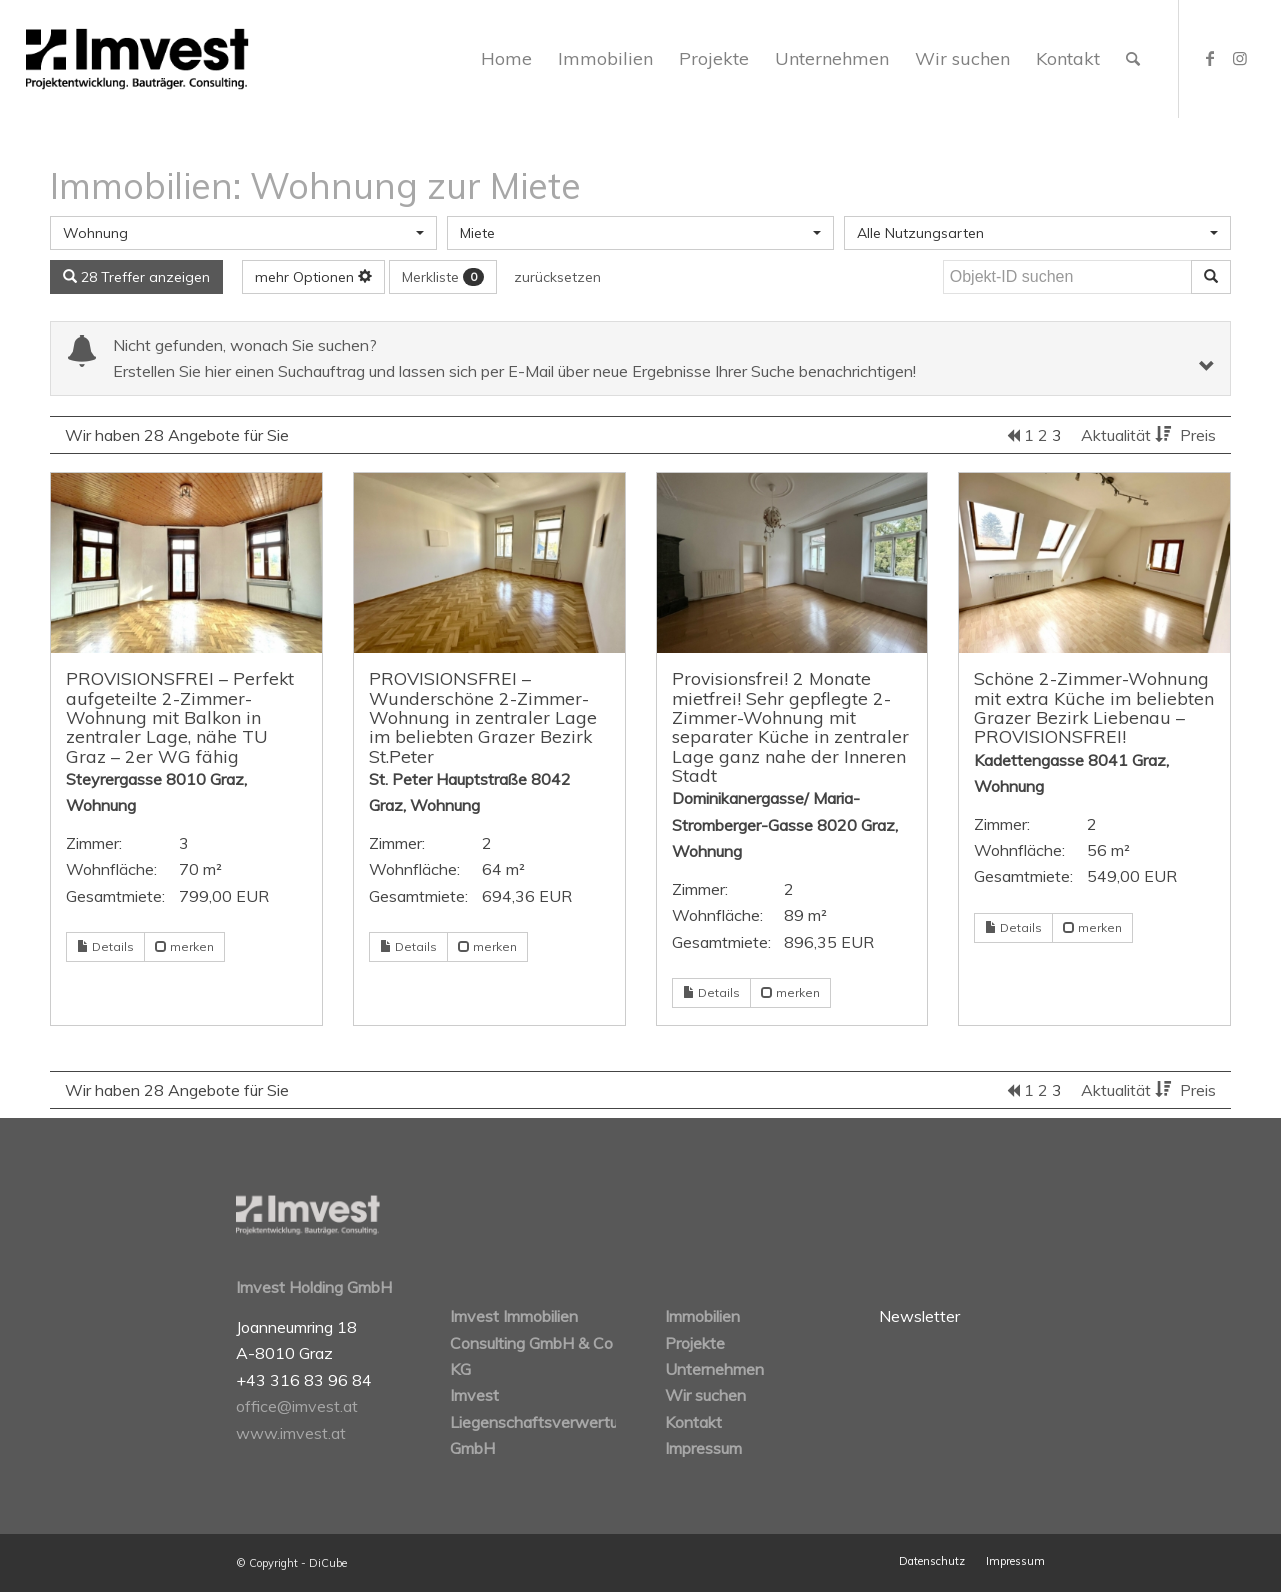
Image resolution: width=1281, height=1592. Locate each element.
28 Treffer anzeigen (136, 277)
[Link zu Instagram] (1240, 58)
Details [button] (105, 946)
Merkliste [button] (443, 277)
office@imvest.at (297, 1406)
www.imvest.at (291, 1433)
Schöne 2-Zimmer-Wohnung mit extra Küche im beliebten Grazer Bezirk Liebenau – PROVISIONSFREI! (1094, 707)
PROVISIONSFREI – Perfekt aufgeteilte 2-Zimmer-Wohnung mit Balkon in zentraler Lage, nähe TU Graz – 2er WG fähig (180, 716)
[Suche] (1133, 59)
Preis (1198, 435)
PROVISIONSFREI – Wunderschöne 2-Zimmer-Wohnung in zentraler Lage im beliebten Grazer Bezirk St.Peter (483, 716)
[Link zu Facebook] (1210, 58)
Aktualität (1128, 435)
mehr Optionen (313, 277)
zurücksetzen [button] (557, 277)
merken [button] (184, 946)
